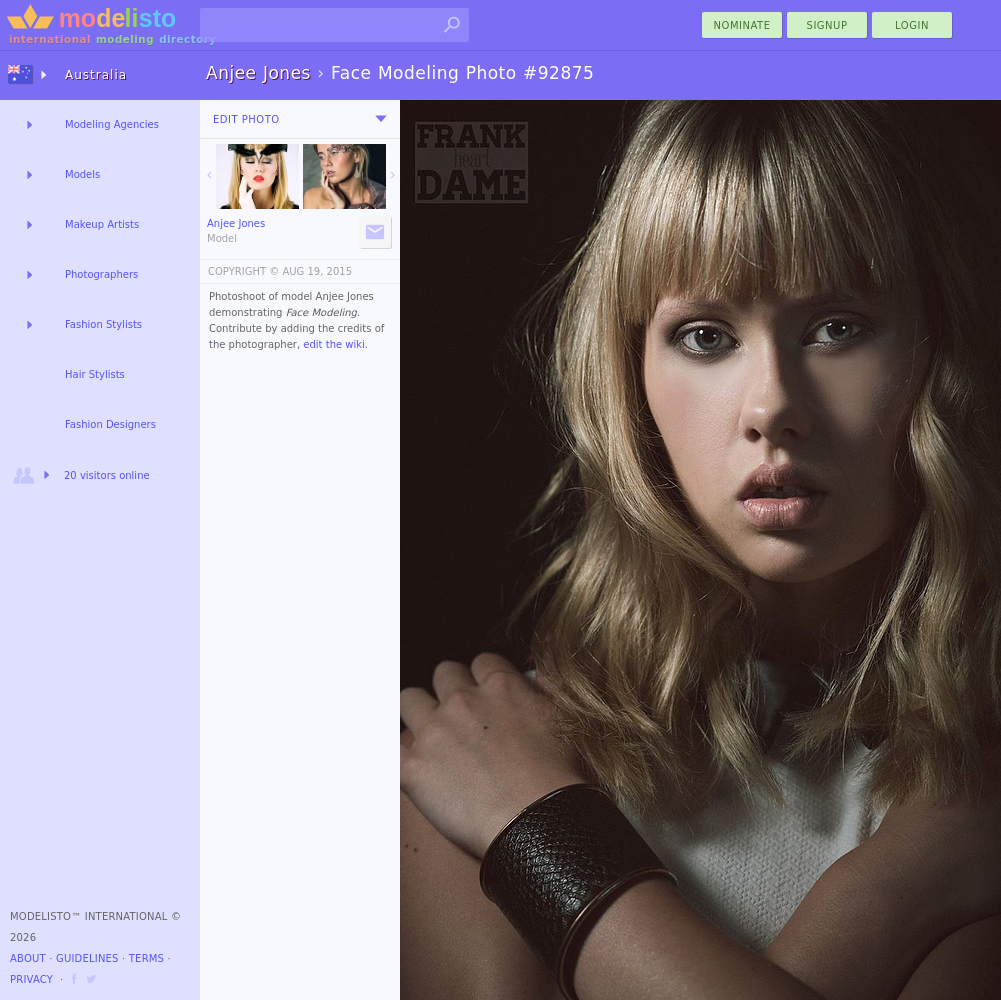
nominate (742, 25)
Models (82, 174)
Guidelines (87, 958)
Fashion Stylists (103, 324)
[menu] (381, 119)
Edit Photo (246, 119)
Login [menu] (912, 25)
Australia (96, 75)
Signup (827, 25)
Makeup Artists (102, 224)
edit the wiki (334, 344)
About (28, 958)
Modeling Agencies (112, 124)
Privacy (31, 979)
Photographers (101, 274)
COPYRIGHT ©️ (243, 271)
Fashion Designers (110, 424)
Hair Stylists (95, 374)
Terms (146, 958)
